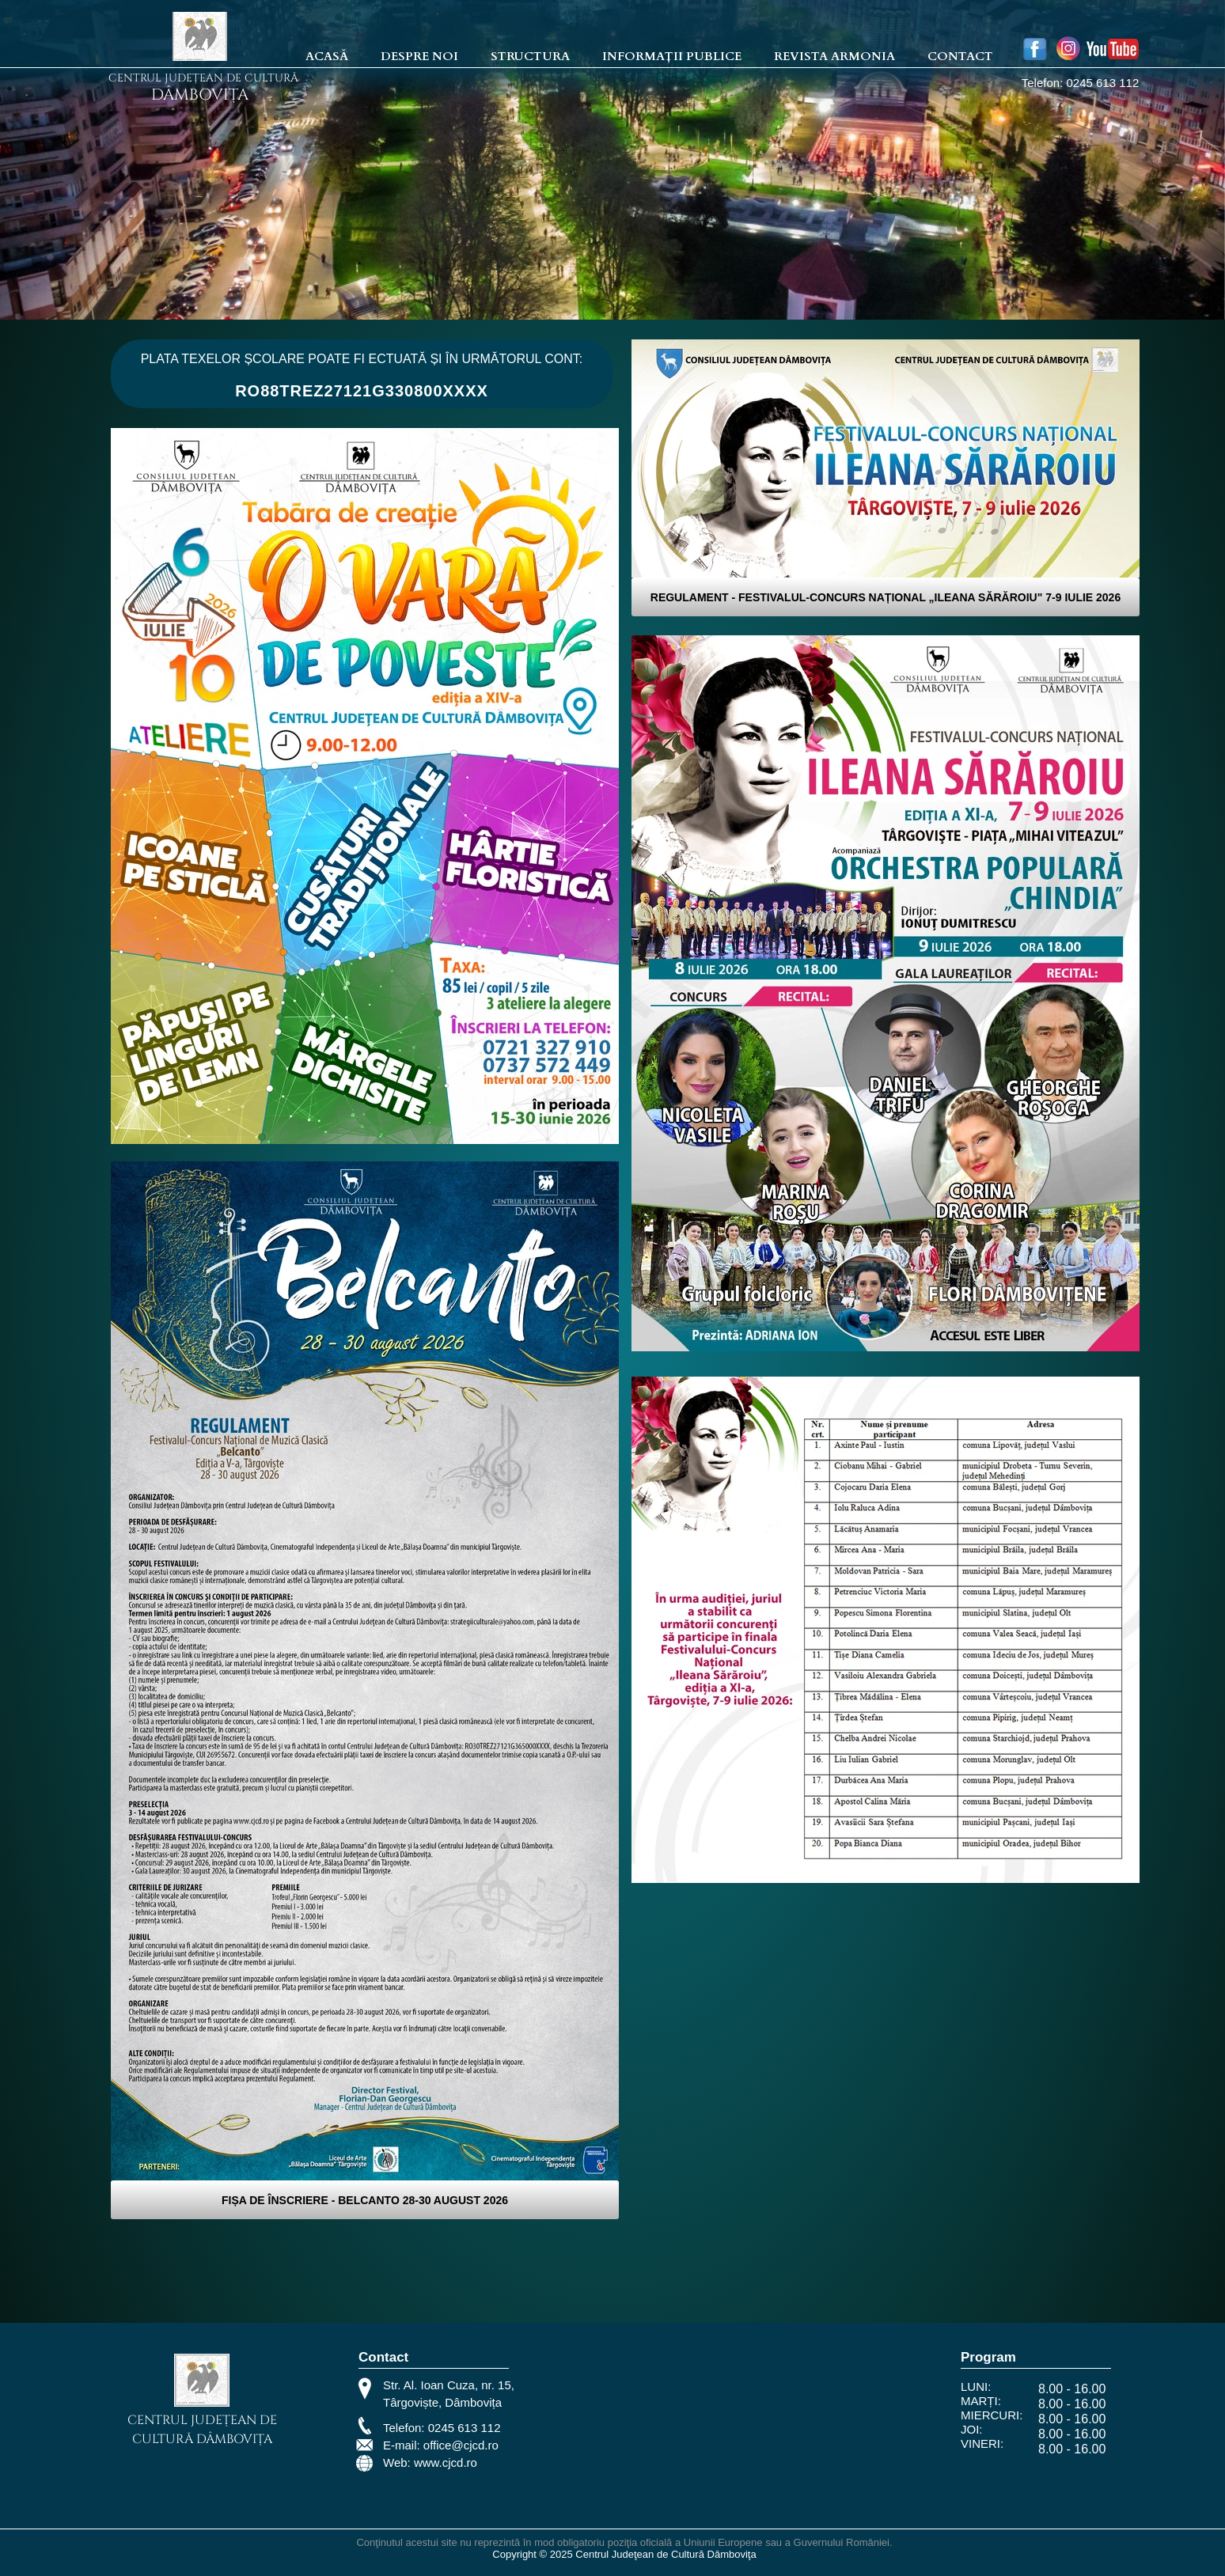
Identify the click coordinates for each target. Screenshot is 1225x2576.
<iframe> (738, 2428)
